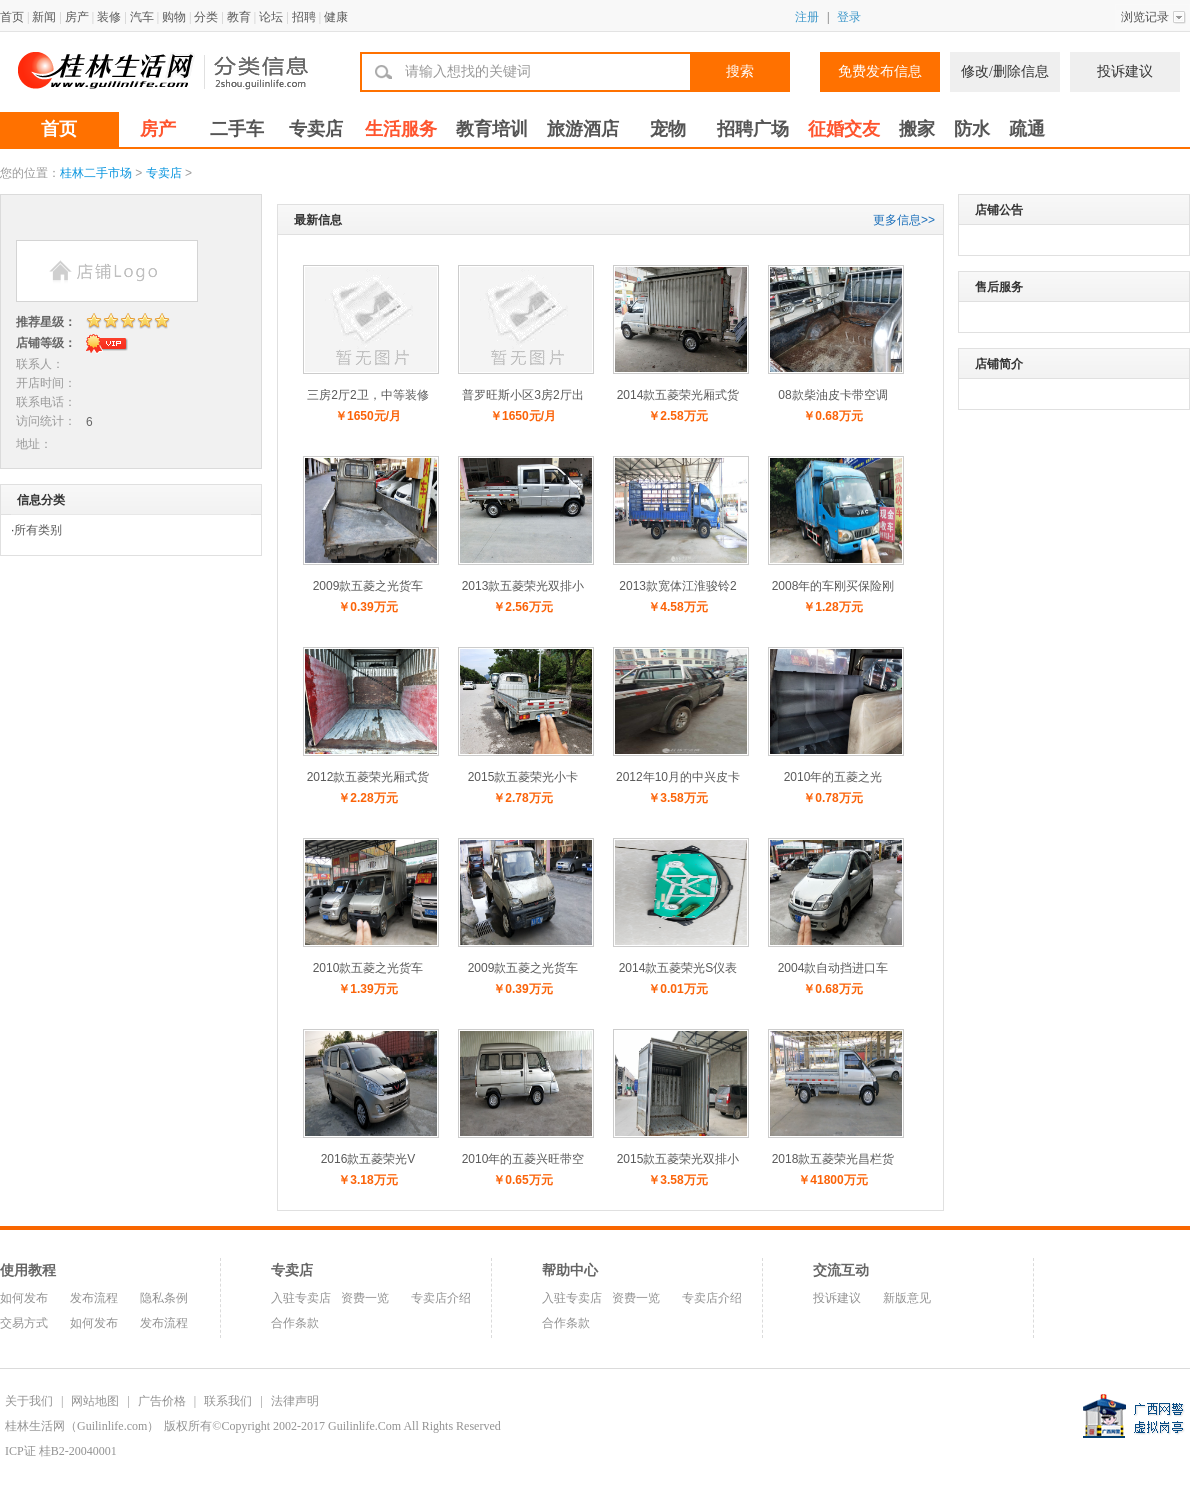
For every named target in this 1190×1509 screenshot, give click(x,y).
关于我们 (29, 1401)
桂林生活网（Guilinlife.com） (82, 1426)
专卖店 (316, 129)
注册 (807, 17)
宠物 (668, 129)
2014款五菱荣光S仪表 (678, 968)
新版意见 (907, 1298)
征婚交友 (844, 129)
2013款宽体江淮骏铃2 (677, 586)
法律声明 (295, 1401)
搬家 (917, 129)
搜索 (740, 71)
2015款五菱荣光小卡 (523, 777)
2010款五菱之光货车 (368, 968)
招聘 (304, 17)
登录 (849, 17)
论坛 (271, 17)
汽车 (142, 17)
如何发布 (24, 1298)
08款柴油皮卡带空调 (832, 395)
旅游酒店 (583, 129)
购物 (174, 17)
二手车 (237, 129)
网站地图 (95, 1401)
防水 (972, 129)
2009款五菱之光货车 (368, 586)
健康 (336, 17)
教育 (239, 17)
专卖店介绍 (441, 1298)
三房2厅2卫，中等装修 (367, 395)
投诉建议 (1125, 71)
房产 (77, 17)
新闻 (44, 17)
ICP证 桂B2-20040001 (61, 1451)
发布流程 (94, 1298)
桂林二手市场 (96, 173)
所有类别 (38, 530)
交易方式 (24, 1323)
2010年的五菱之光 (833, 777)
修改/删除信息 (1005, 71)
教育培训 (492, 129)
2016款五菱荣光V (368, 1159)
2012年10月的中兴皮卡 (678, 777)
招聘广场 (753, 129)
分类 (206, 17)
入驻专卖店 (301, 1298)
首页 (12, 17)
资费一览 (365, 1298)
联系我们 (228, 1401)
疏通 (1027, 129)
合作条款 (295, 1323)
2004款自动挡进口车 (833, 968)
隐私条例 (164, 1298)
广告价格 (162, 1401)
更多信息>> (904, 220)
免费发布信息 (880, 71)
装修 (109, 17)
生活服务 (401, 129)
